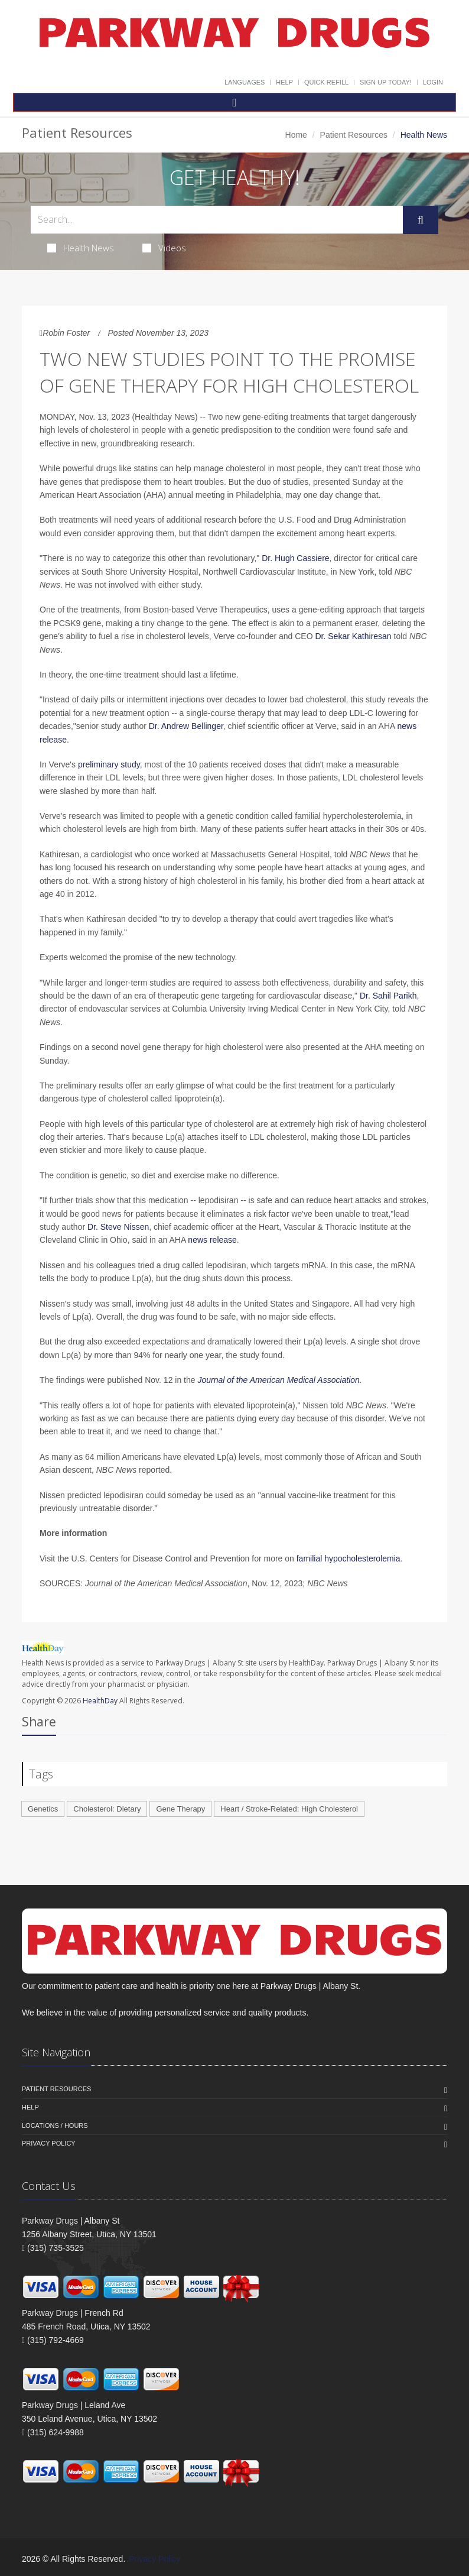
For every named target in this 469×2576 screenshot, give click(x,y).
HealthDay (100, 1701)
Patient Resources (353, 135)
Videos (164, 248)
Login (433, 82)
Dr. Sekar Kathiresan (353, 636)
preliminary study (109, 764)
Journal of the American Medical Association (278, 1380)
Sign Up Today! (386, 82)
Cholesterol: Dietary (107, 1808)
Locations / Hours (55, 2125)
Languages (244, 82)
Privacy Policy (49, 2143)
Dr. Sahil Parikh (388, 995)
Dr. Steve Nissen (118, 1227)
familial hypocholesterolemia (348, 1558)
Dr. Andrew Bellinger (186, 726)
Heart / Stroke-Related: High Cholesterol (289, 1808)
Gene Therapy (180, 1808)
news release (212, 1240)
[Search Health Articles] (217, 220)
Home (296, 135)
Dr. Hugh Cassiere (295, 558)
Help (284, 82)
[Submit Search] (420, 220)
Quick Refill (326, 82)
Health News (80, 248)
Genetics (43, 1808)
